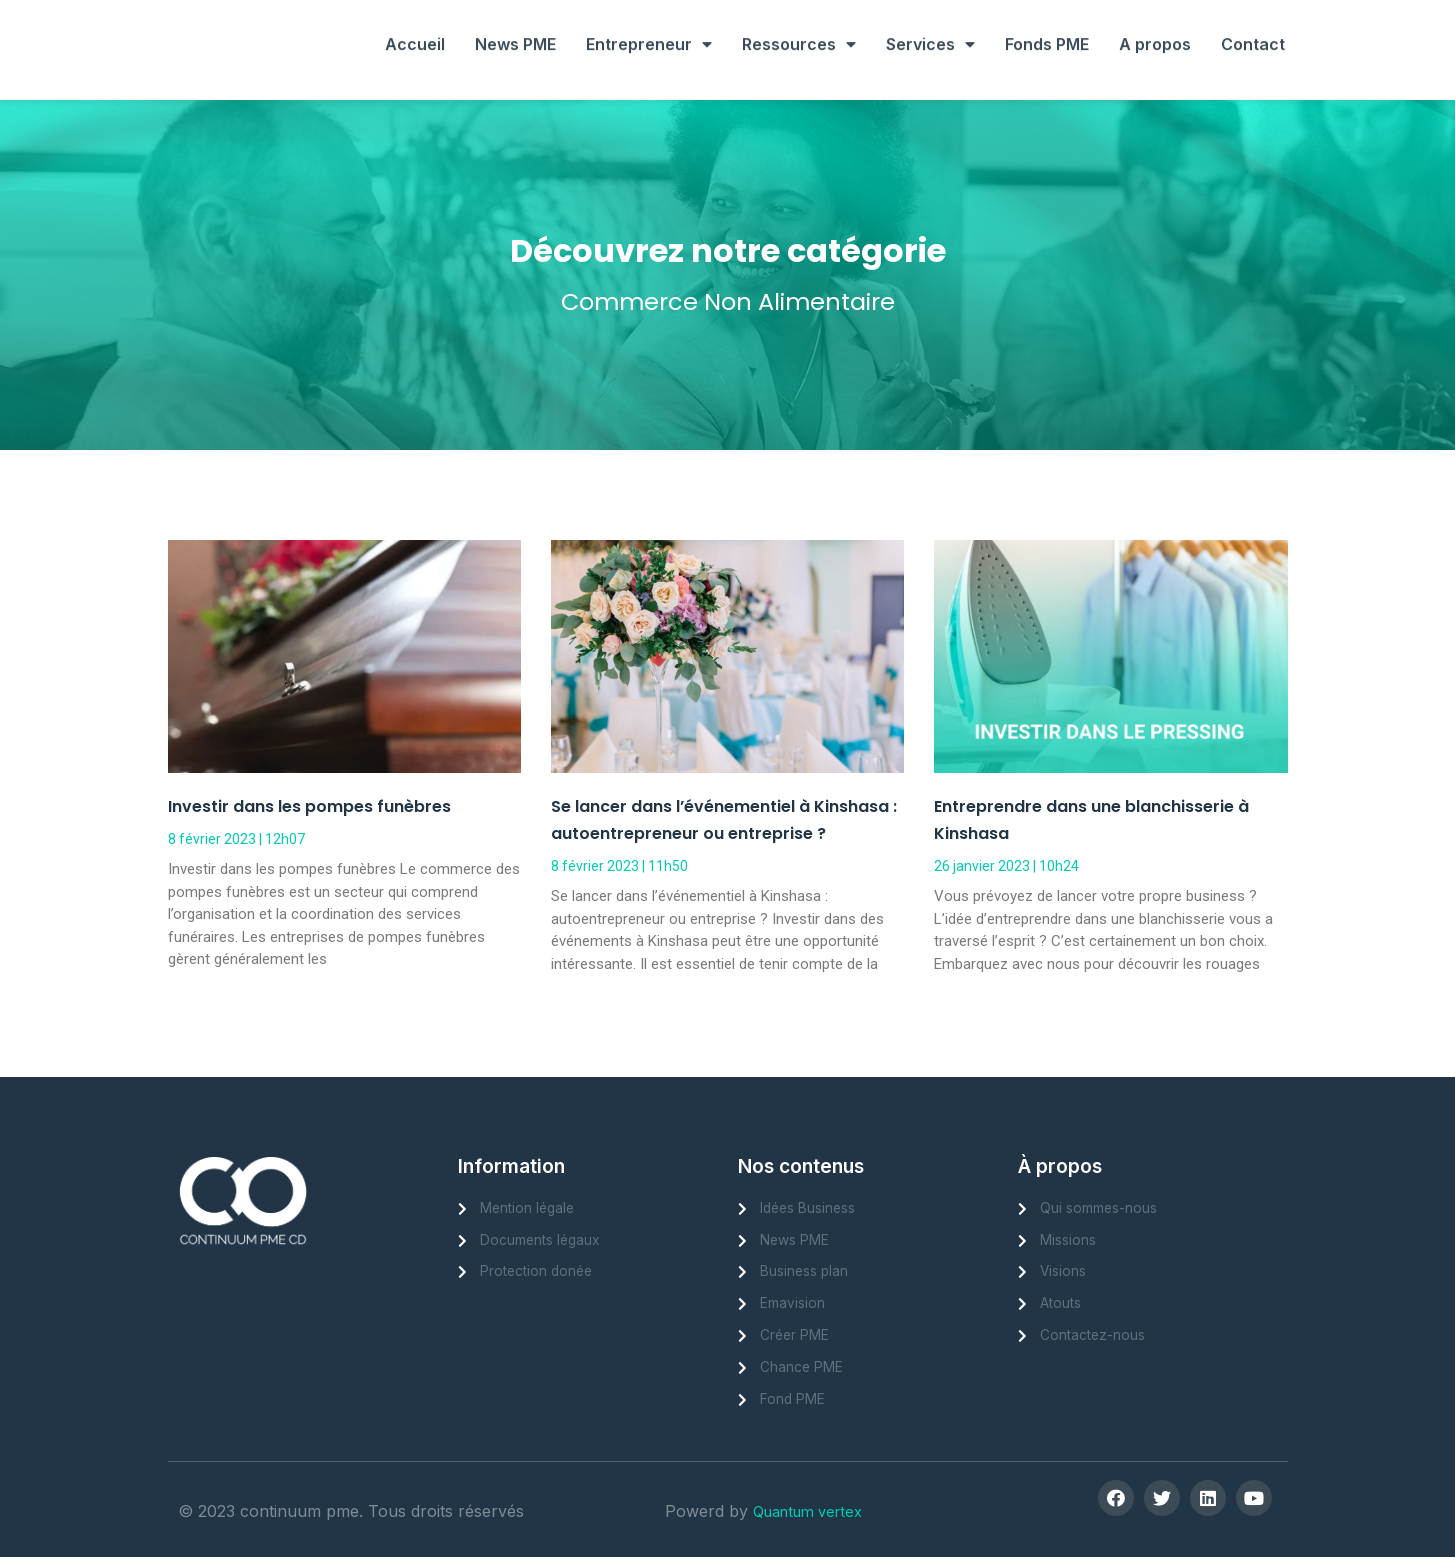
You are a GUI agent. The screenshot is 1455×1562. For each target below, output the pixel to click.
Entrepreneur (649, 23)
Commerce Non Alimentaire (727, 300)
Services (930, 23)
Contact (1253, 23)
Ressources (799, 23)
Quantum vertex (814, 1520)
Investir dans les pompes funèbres (309, 806)
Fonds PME (1047, 23)
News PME (515, 23)
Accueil (415, 23)
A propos (1155, 23)
